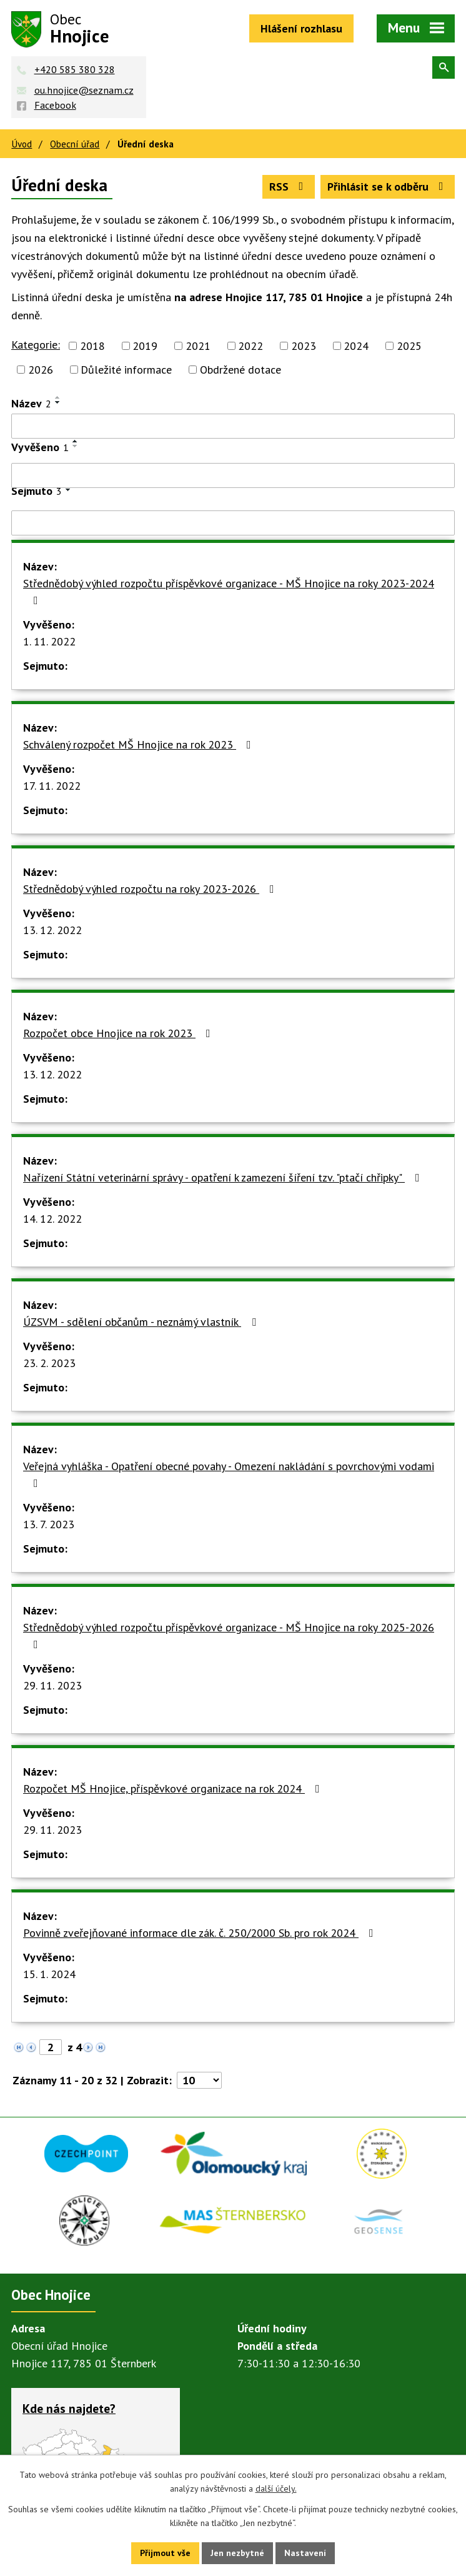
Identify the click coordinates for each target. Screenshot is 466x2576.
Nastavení (305, 2553)
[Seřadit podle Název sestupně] (58, 402)
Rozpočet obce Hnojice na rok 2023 (119, 1033)
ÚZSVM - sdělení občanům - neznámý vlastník (142, 1322)
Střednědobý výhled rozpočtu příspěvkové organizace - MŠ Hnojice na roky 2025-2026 (228, 1635)
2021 (198, 346)
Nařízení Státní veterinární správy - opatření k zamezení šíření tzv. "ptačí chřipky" (224, 1177)
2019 (144, 346)
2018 (92, 346)
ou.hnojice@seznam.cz (84, 90)
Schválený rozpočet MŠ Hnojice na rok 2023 (139, 744)
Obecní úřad (74, 143)
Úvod (21, 143)
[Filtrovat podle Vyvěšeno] (233, 475)
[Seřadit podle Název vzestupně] (58, 397)
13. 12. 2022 (52, 930)
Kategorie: (35, 344)
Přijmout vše (165, 2553)
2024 (356, 346)
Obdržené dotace (240, 369)
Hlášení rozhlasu (301, 28)
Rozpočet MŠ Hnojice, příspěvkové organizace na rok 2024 (174, 1788)
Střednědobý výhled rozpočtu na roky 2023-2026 (151, 889)
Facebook (55, 105)
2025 (409, 346)
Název (31, 403)
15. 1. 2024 (49, 1974)
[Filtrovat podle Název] (233, 426)
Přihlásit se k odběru (388, 186)
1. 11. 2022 (49, 641)
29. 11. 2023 (52, 1685)
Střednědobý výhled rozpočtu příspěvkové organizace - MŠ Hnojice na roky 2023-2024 (228, 591)
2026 (40, 369)
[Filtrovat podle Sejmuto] (233, 522)
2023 (303, 346)
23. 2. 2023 (49, 1363)
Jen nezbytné (237, 2553)
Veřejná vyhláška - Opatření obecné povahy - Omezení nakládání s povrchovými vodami (228, 1474)
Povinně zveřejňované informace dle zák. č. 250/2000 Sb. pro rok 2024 (201, 1933)
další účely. (276, 2489)
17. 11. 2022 (52, 785)
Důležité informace (126, 369)
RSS (289, 186)
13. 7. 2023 (48, 1524)
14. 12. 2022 (52, 1218)
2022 (250, 346)
